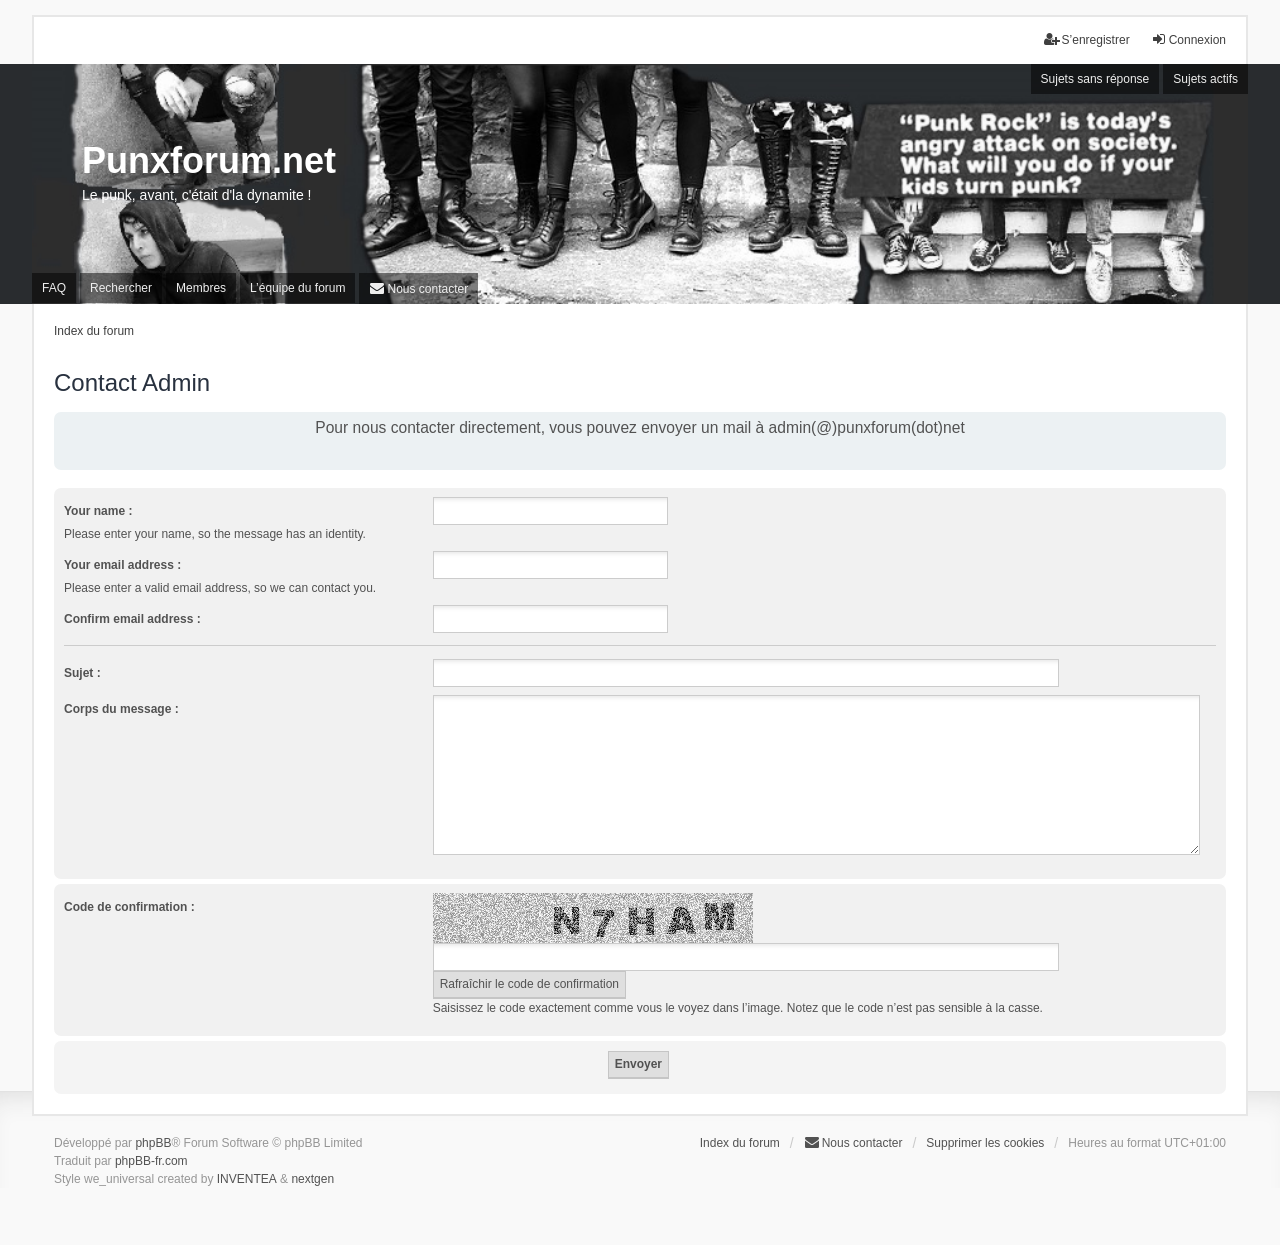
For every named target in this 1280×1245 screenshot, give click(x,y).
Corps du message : (121, 709)
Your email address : (122, 565)
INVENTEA (247, 1179)
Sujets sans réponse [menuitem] (1095, 79)
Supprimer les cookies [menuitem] (985, 1143)
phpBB (153, 1143)
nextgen (312, 1179)
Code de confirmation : (129, 907)
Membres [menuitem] (201, 288)
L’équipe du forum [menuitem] (297, 288)
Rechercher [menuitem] (121, 288)
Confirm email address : (132, 619)
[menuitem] (418, 288)
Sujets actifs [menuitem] (1205, 79)
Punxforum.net (209, 160)
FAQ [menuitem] (54, 288)
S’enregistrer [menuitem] (1087, 39)
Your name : (98, 511)
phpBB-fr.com (151, 1161)
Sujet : (82, 673)
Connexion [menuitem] (1188, 39)
